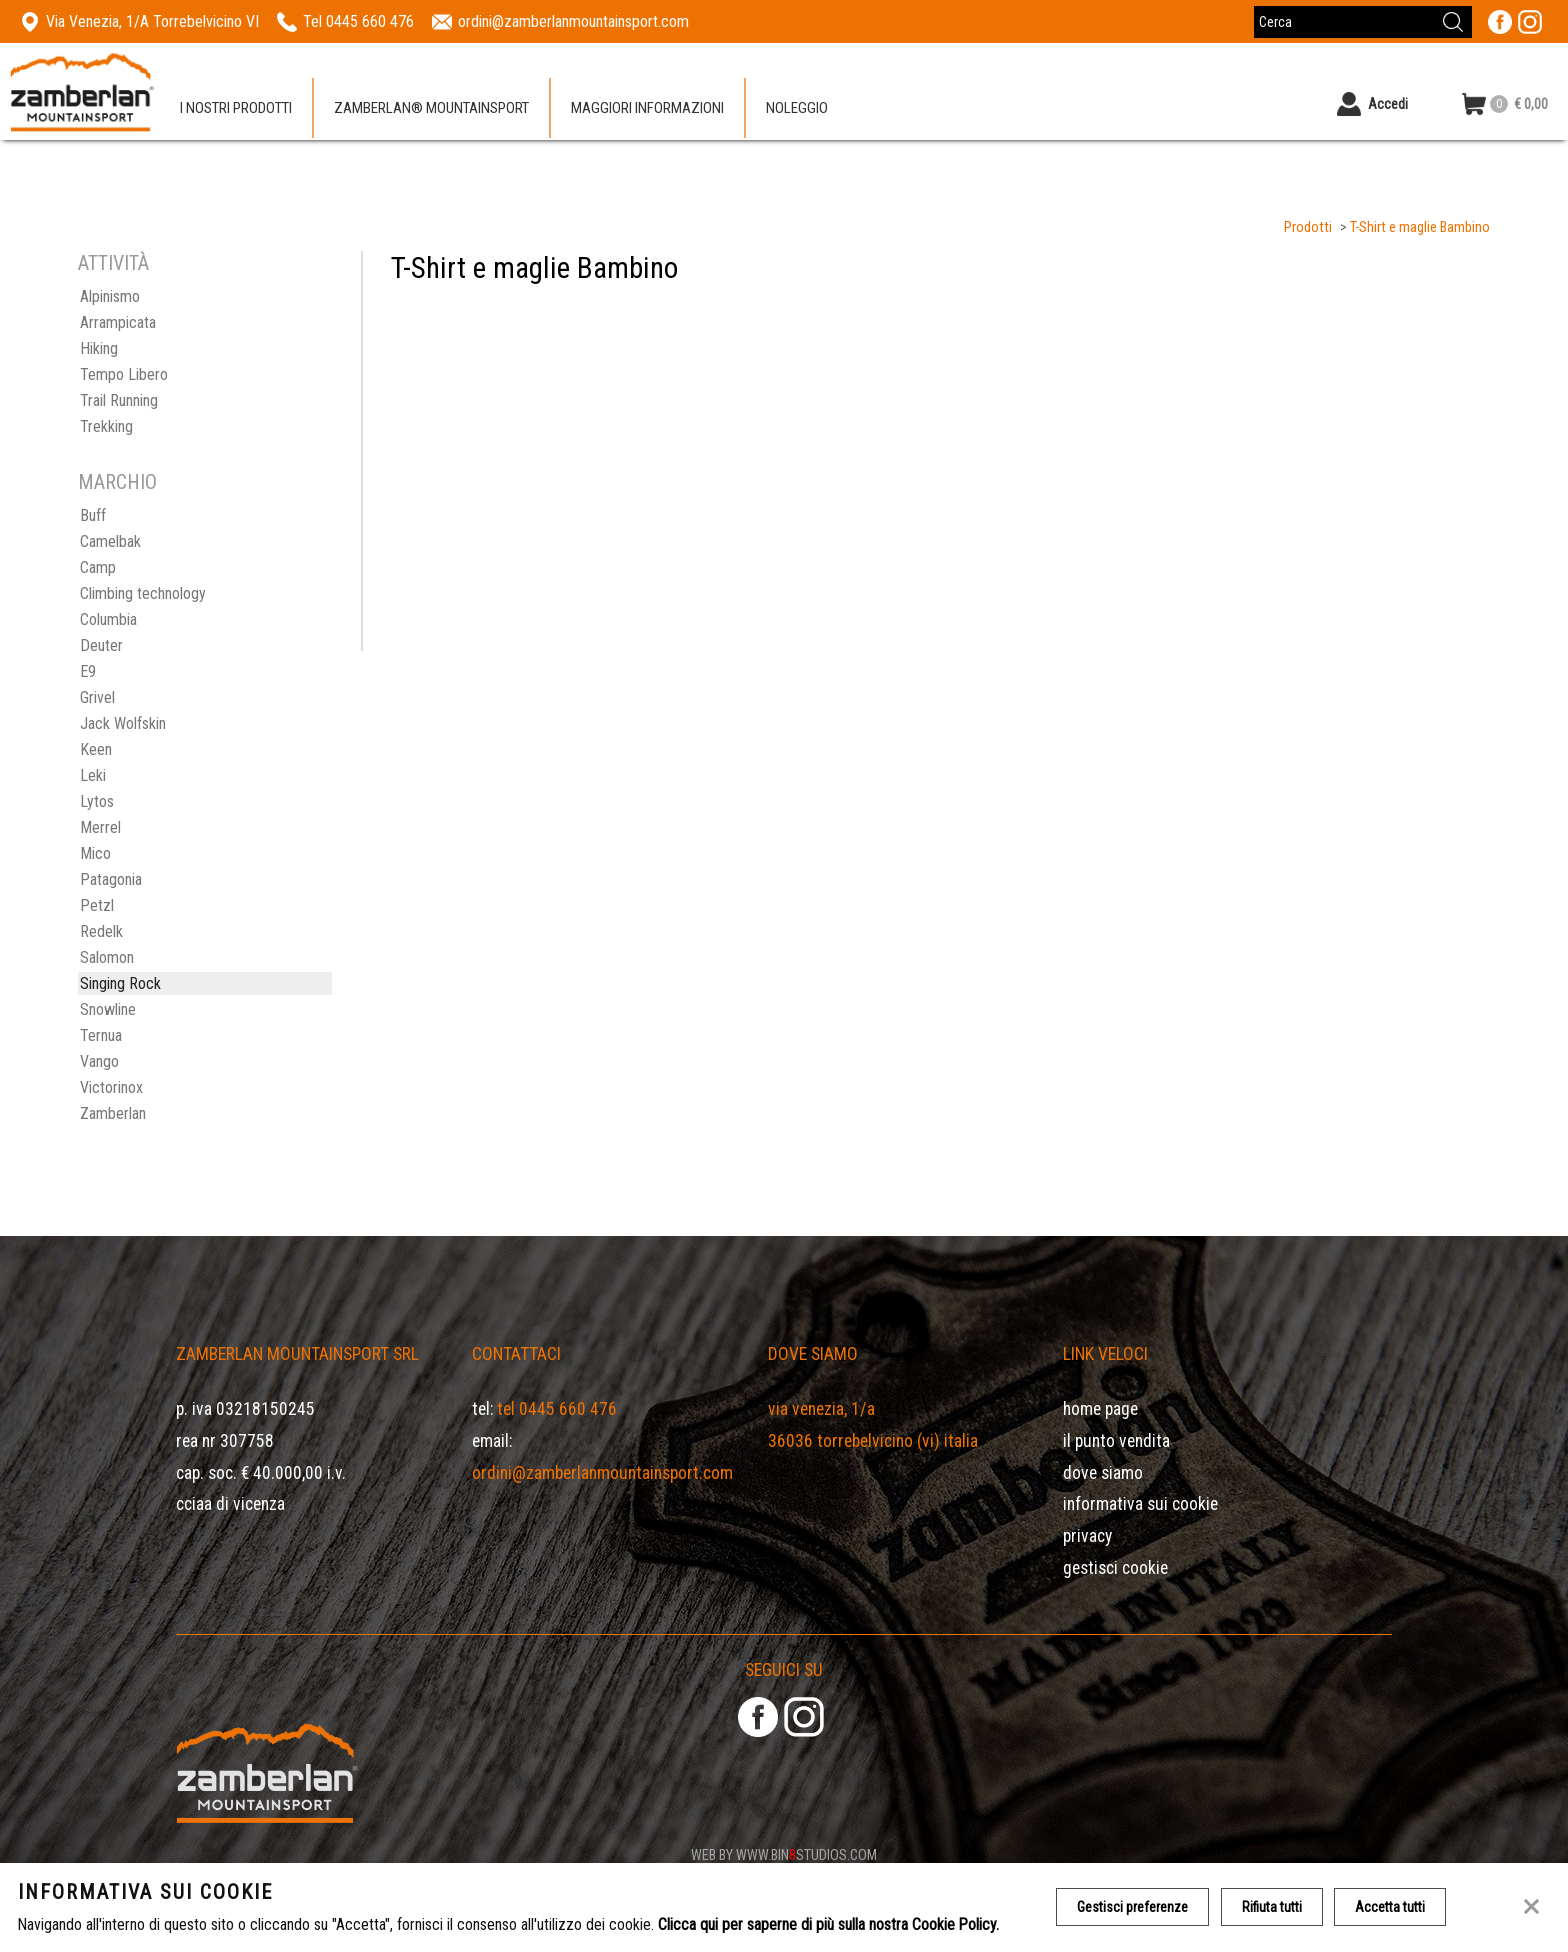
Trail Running (119, 400)
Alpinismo (110, 296)
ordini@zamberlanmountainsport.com (602, 1473)
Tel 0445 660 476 (557, 1409)
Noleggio (797, 109)
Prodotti (1308, 227)
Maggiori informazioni (647, 109)
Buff (93, 515)
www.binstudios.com (806, 1855)
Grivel (97, 697)
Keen (96, 749)
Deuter (101, 645)
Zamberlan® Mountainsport (431, 109)
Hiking (99, 348)
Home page (1100, 1409)
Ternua (101, 1035)
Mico (95, 853)
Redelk (101, 931)
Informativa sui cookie (1140, 1504)
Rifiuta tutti (1272, 1907)
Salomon (107, 957)
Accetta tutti (1391, 1907)
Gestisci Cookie (1115, 1568)
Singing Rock (120, 983)
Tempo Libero (124, 374)
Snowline (108, 1009)
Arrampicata (118, 322)
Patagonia (111, 879)
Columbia (108, 619)
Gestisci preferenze (1132, 1907)
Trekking (106, 426)
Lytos (97, 801)
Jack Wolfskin (123, 723)
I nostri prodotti (236, 109)
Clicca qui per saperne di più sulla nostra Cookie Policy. (828, 1924)
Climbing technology (143, 593)
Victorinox (111, 1087)
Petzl (97, 905)
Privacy (1087, 1536)
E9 (88, 671)
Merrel (100, 827)
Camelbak (110, 541)
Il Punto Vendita (1116, 1441)
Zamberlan (113, 1113)
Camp (98, 567)
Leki (93, 775)
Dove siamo (1103, 1473)
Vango (99, 1061)
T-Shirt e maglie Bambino (1420, 227)
